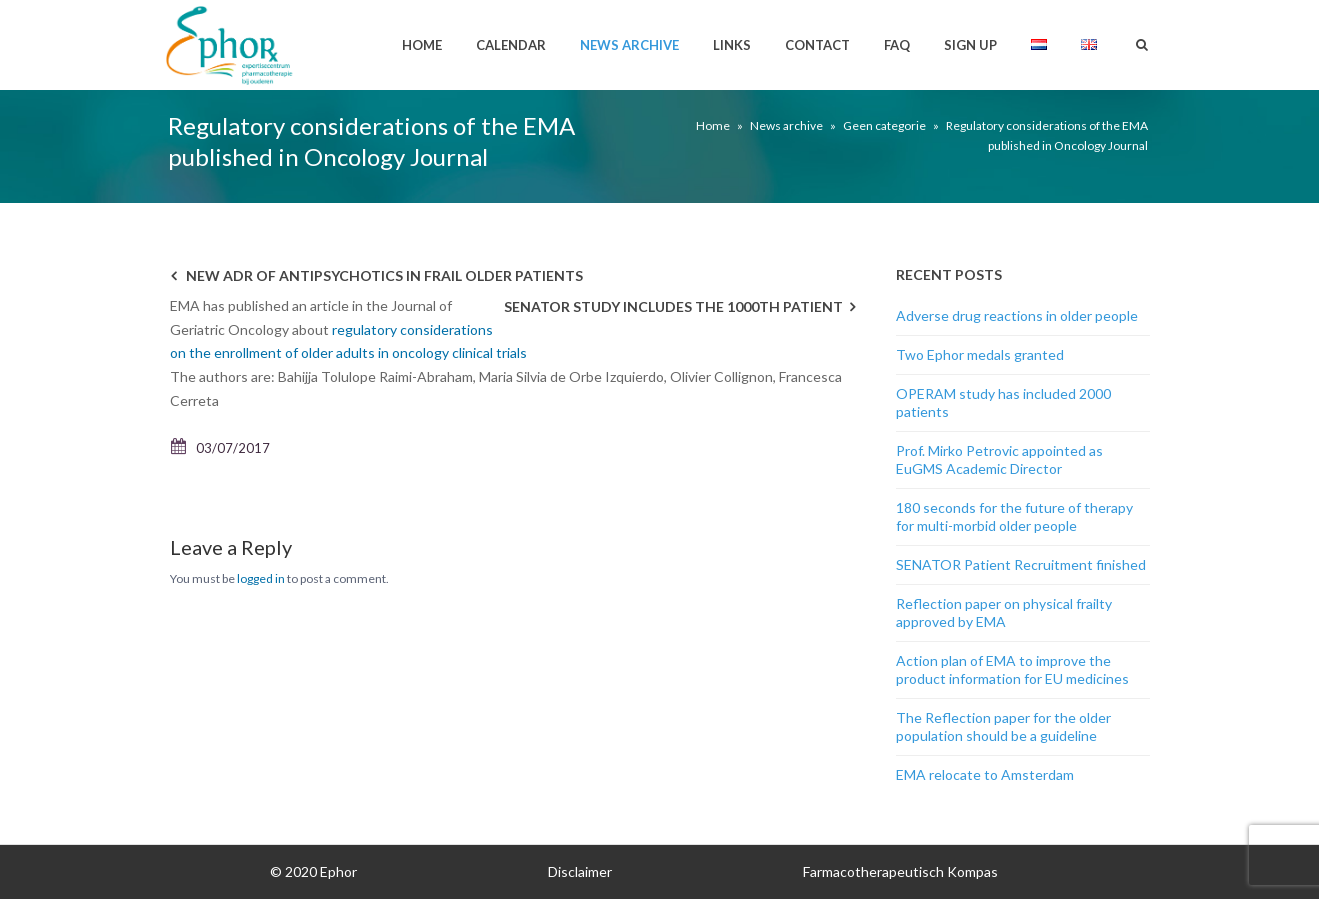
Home (422, 45)
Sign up (970, 45)
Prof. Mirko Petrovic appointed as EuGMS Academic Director (999, 459)
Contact (817, 45)
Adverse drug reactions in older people (1017, 315)
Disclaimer (580, 871)
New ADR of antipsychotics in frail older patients (384, 275)
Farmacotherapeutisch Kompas (900, 871)
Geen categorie (884, 125)
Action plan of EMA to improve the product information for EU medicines (1012, 669)
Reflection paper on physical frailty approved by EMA (1004, 612)
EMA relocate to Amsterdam (985, 774)
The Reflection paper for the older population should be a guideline (1003, 726)
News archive (629, 45)
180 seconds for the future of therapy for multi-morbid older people (1014, 516)
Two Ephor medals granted (980, 354)
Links (732, 45)
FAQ (897, 45)
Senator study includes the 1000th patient (673, 306)
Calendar (511, 45)
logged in (261, 578)
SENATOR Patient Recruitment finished (1021, 564)
